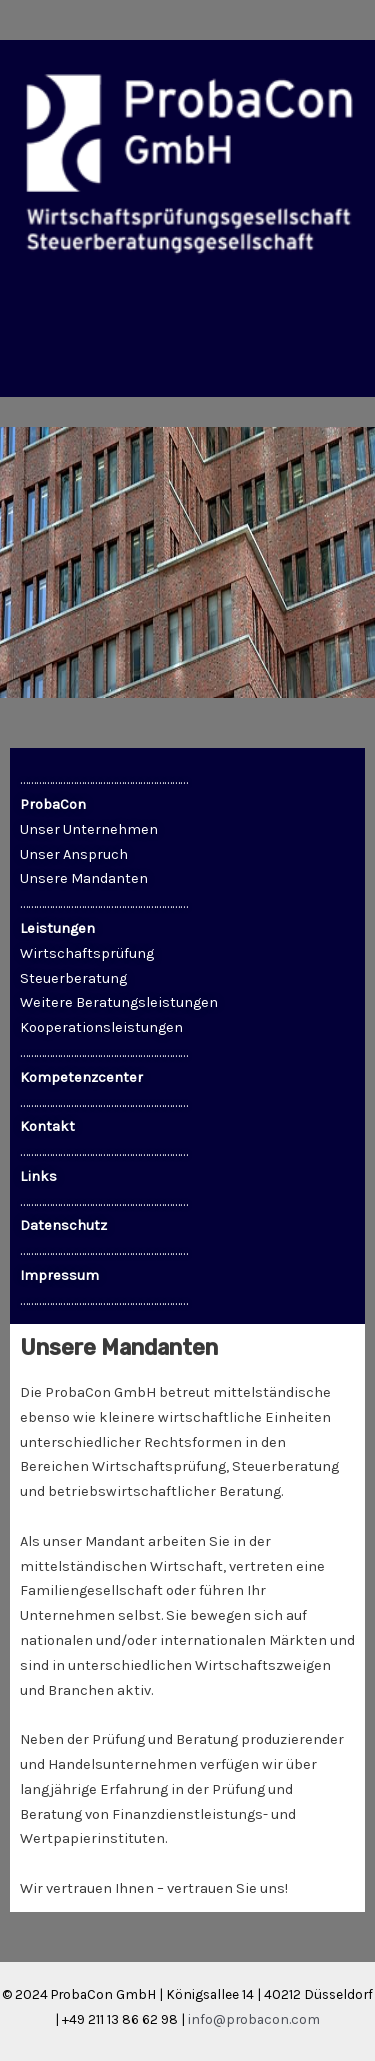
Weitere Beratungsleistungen (119, 1002)
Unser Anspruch (74, 854)
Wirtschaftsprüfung (87, 953)
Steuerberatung (73, 978)
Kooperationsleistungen (101, 1027)
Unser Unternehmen (89, 829)
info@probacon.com (254, 2019)
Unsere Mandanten (84, 878)
